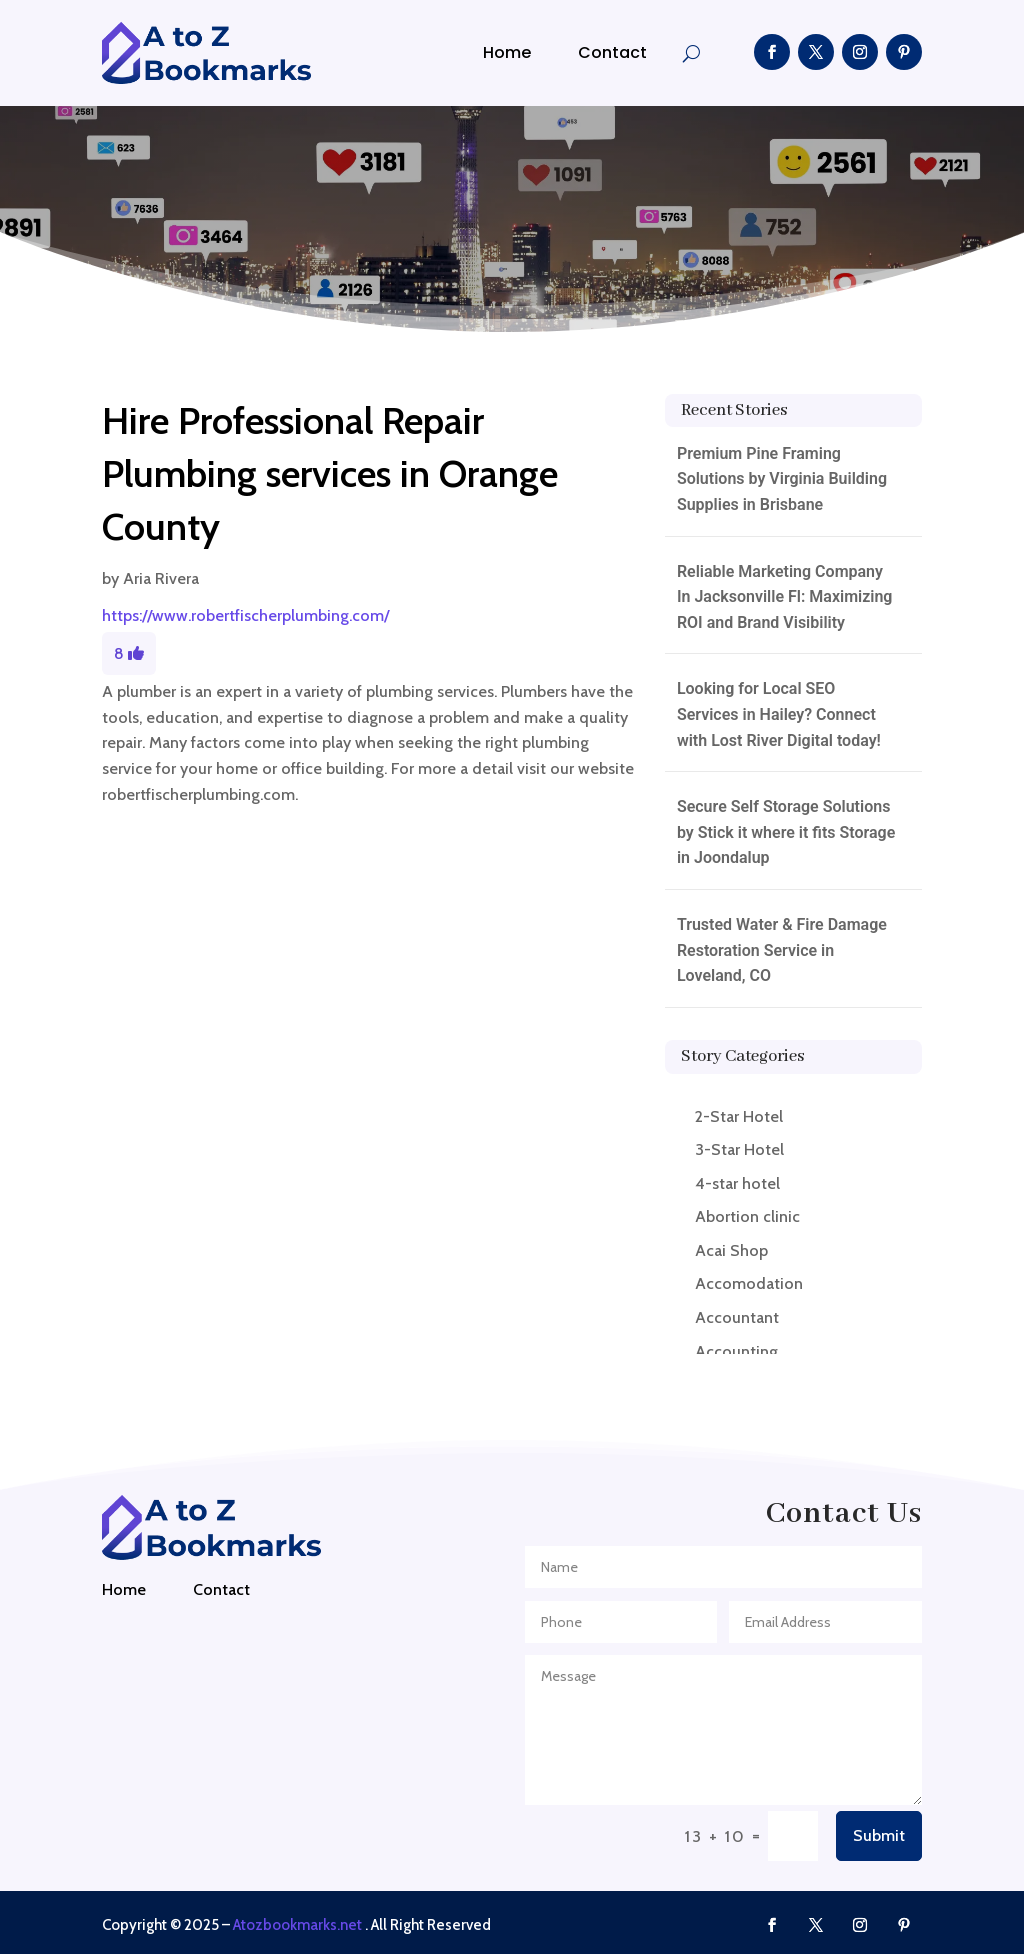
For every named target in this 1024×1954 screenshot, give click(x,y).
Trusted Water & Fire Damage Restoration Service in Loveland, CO (782, 950)
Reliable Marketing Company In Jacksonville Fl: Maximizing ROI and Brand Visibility (785, 597)
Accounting (736, 1351)
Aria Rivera (161, 578)
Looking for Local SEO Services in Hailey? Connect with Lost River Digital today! (779, 714)
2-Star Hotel (739, 1116)
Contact (612, 52)
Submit (879, 1835)
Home (507, 52)
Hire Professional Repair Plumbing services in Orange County (330, 473)
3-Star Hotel (739, 1149)
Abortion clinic (747, 1216)
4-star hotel (737, 1183)
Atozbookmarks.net (297, 1925)
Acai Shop (731, 1250)
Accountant (737, 1317)
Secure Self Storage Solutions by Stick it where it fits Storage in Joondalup (786, 832)
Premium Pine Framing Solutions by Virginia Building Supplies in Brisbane (782, 479)
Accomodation (749, 1283)
